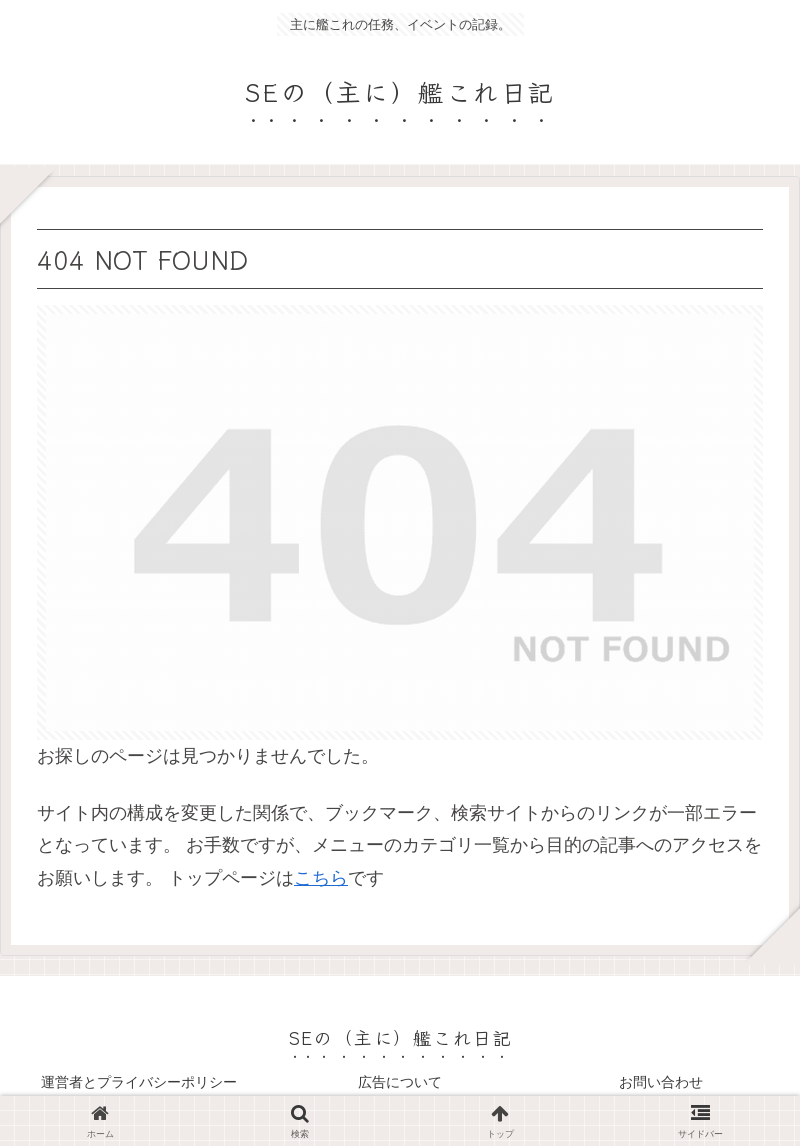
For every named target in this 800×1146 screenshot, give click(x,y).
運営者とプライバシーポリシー (139, 1082)
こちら (321, 878)
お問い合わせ (661, 1082)
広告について (400, 1082)
